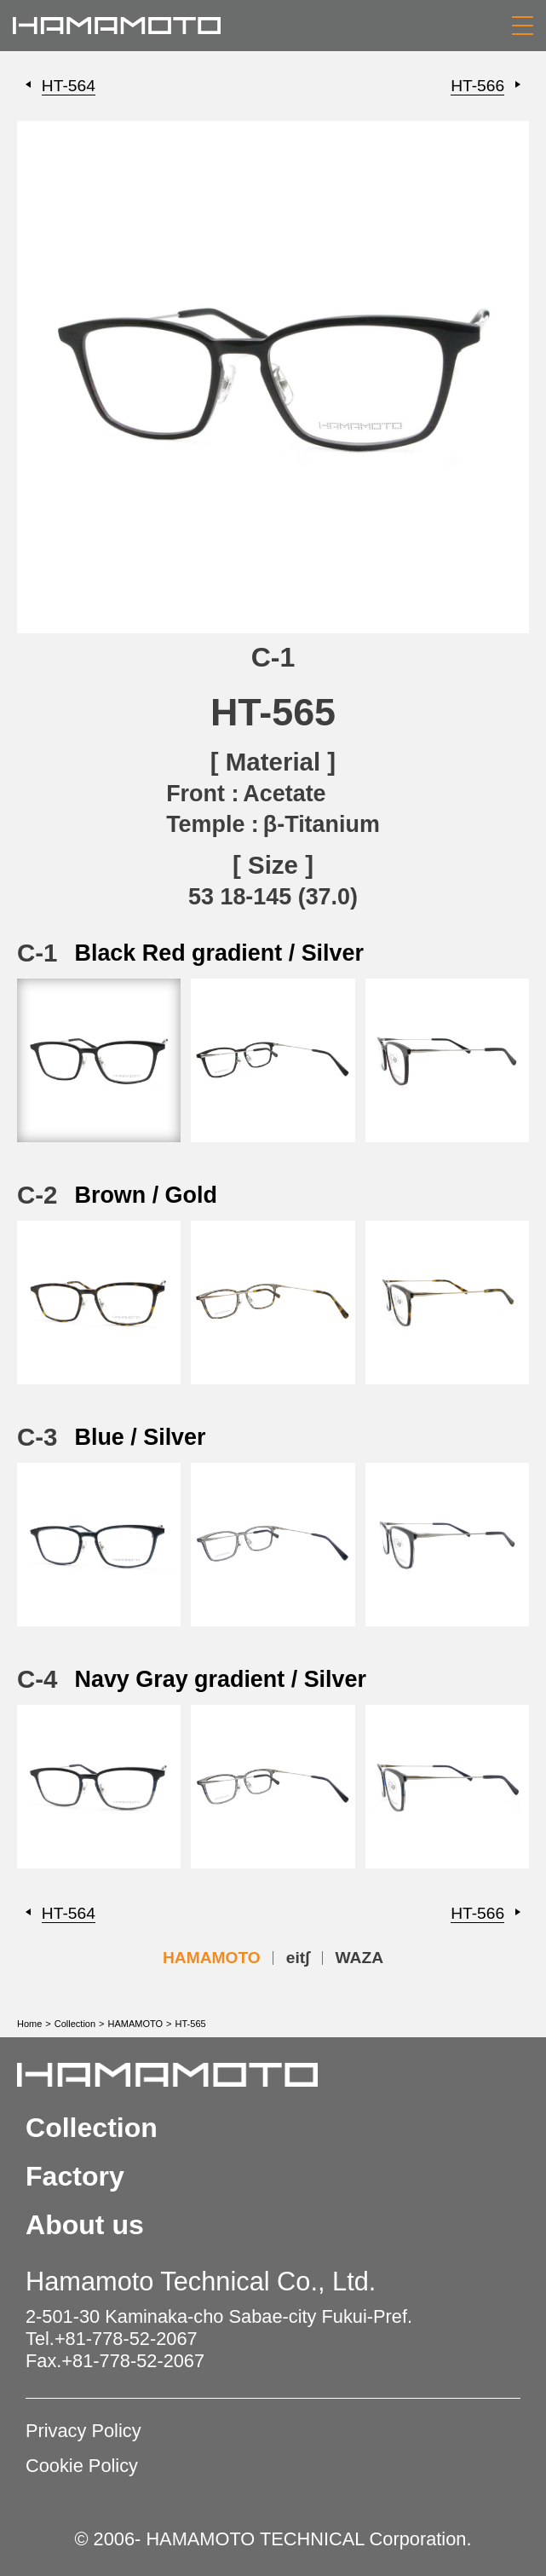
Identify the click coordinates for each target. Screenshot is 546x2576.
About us (85, 2224)
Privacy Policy (83, 2430)
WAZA (360, 1958)
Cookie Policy (82, 2465)
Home (29, 2024)
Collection (75, 2024)
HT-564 (68, 86)
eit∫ (298, 1958)
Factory (75, 2176)
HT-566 (477, 86)
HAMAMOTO (212, 1958)
